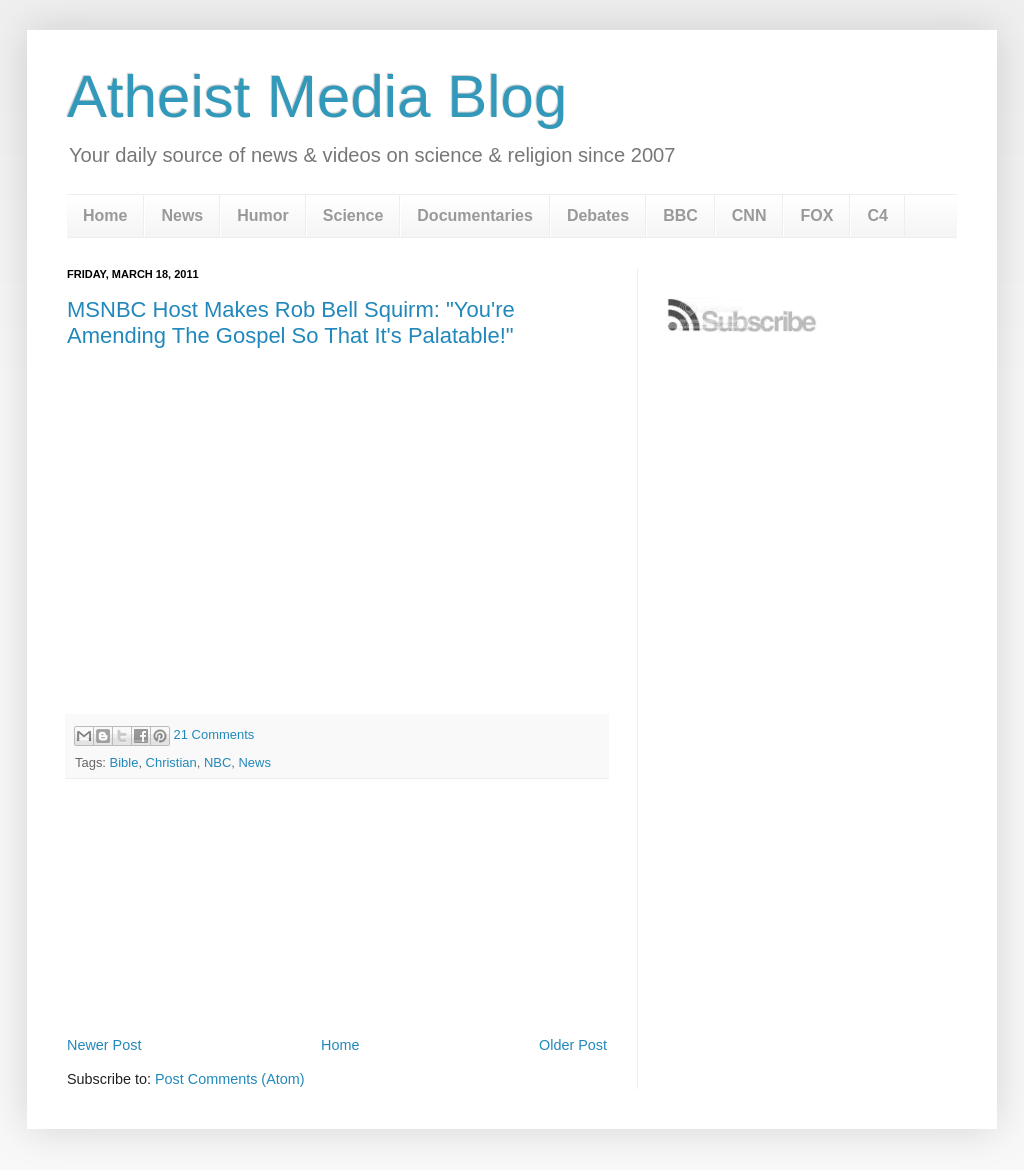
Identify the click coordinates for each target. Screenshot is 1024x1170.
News (182, 215)
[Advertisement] (337, 976)
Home (105, 215)
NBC (217, 762)
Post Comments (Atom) (230, 1079)
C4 (877, 215)
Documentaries (475, 215)
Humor (263, 215)
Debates (598, 215)
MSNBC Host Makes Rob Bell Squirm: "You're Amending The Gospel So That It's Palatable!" (291, 322)
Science (353, 215)
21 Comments (214, 734)
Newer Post (104, 1045)
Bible (124, 762)
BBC (680, 215)
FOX (816, 215)
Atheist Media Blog (317, 96)
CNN (749, 215)
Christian (171, 762)
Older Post (573, 1045)
